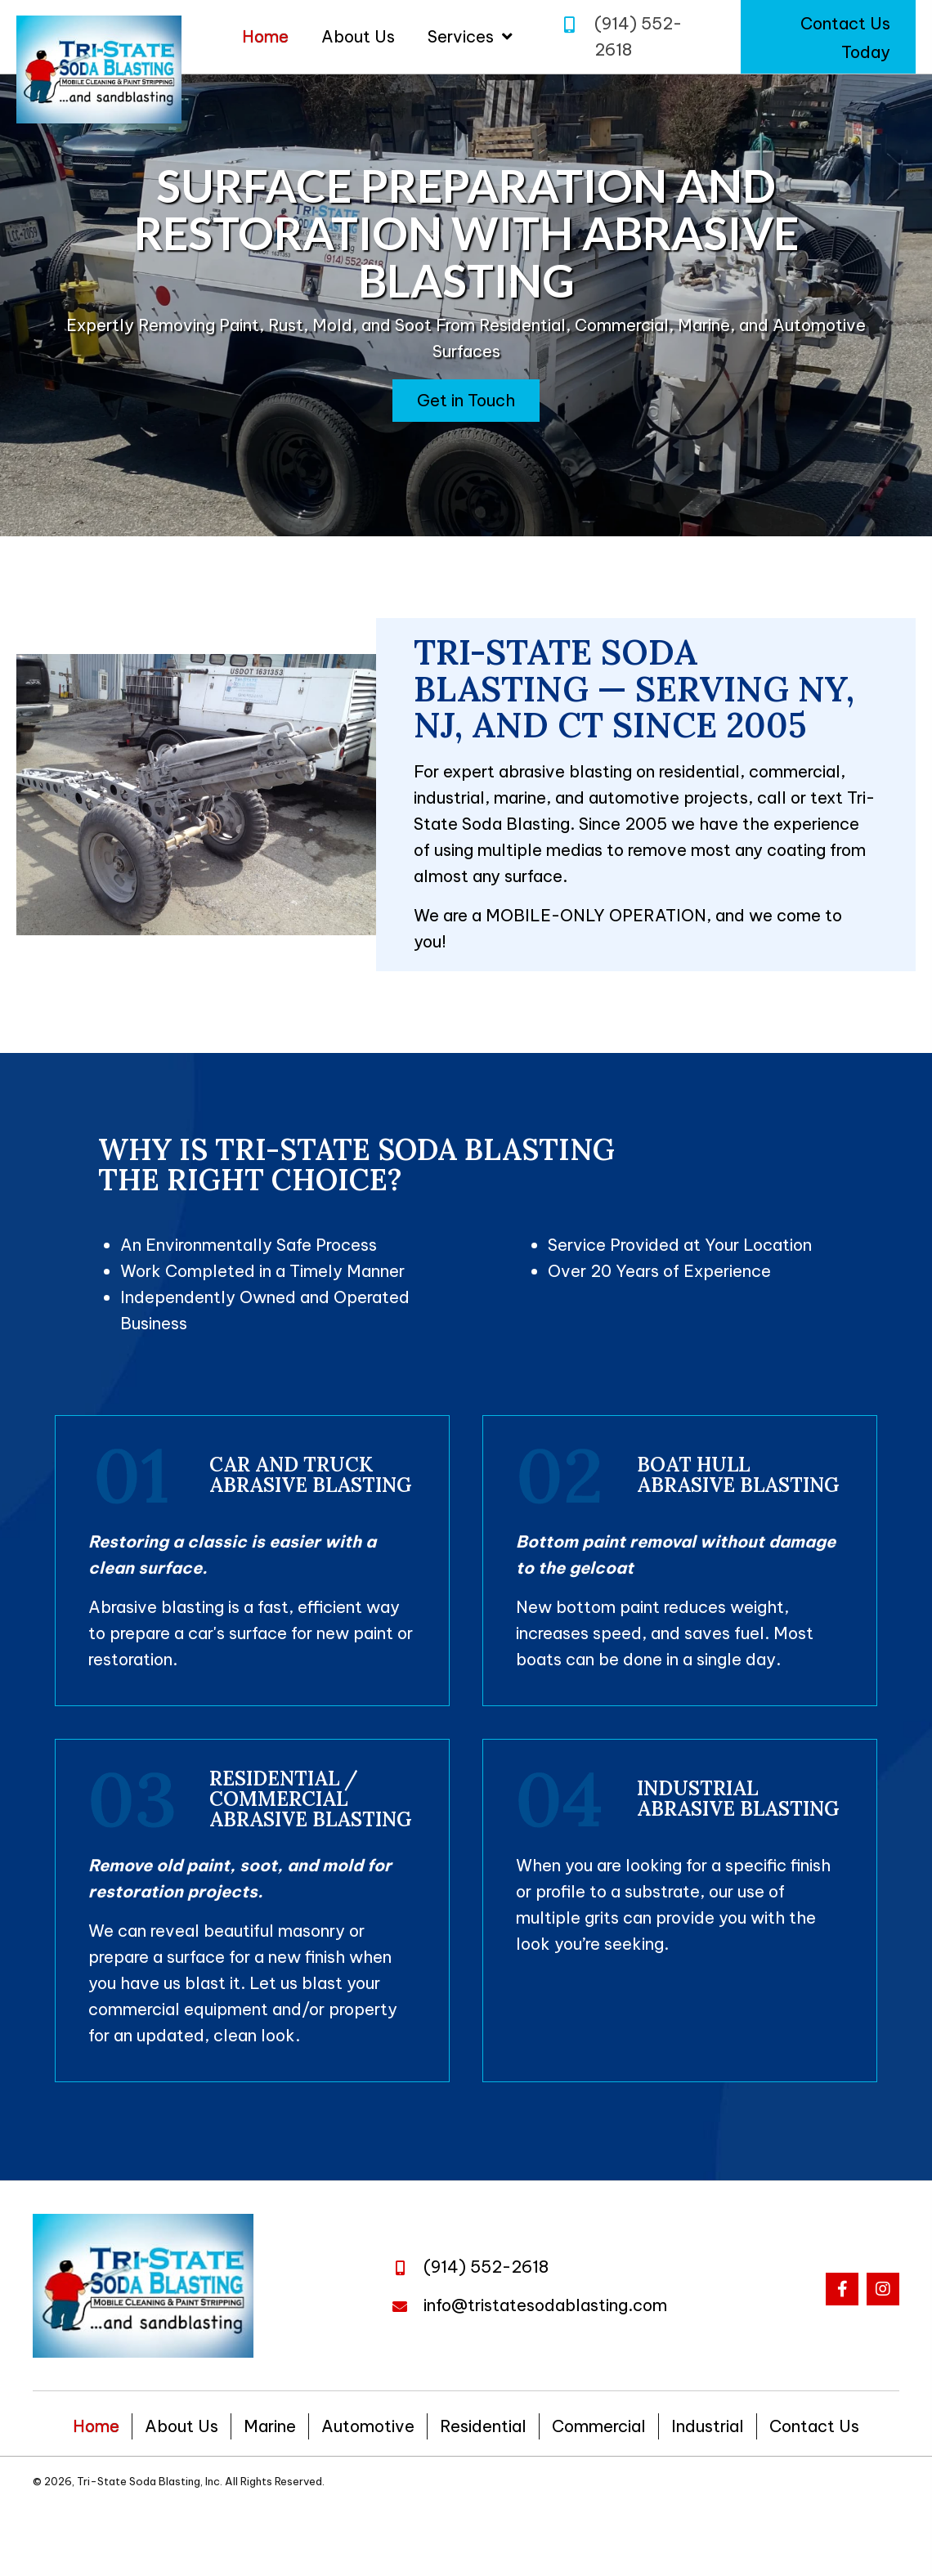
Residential (483, 2426)
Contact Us (814, 2426)
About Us (181, 2426)
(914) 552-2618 (486, 2266)
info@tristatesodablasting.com (545, 2305)
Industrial (707, 2426)
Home (96, 2426)
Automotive (367, 2426)
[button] (828, 37)
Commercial (599, 2426)
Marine (270, 2426)
